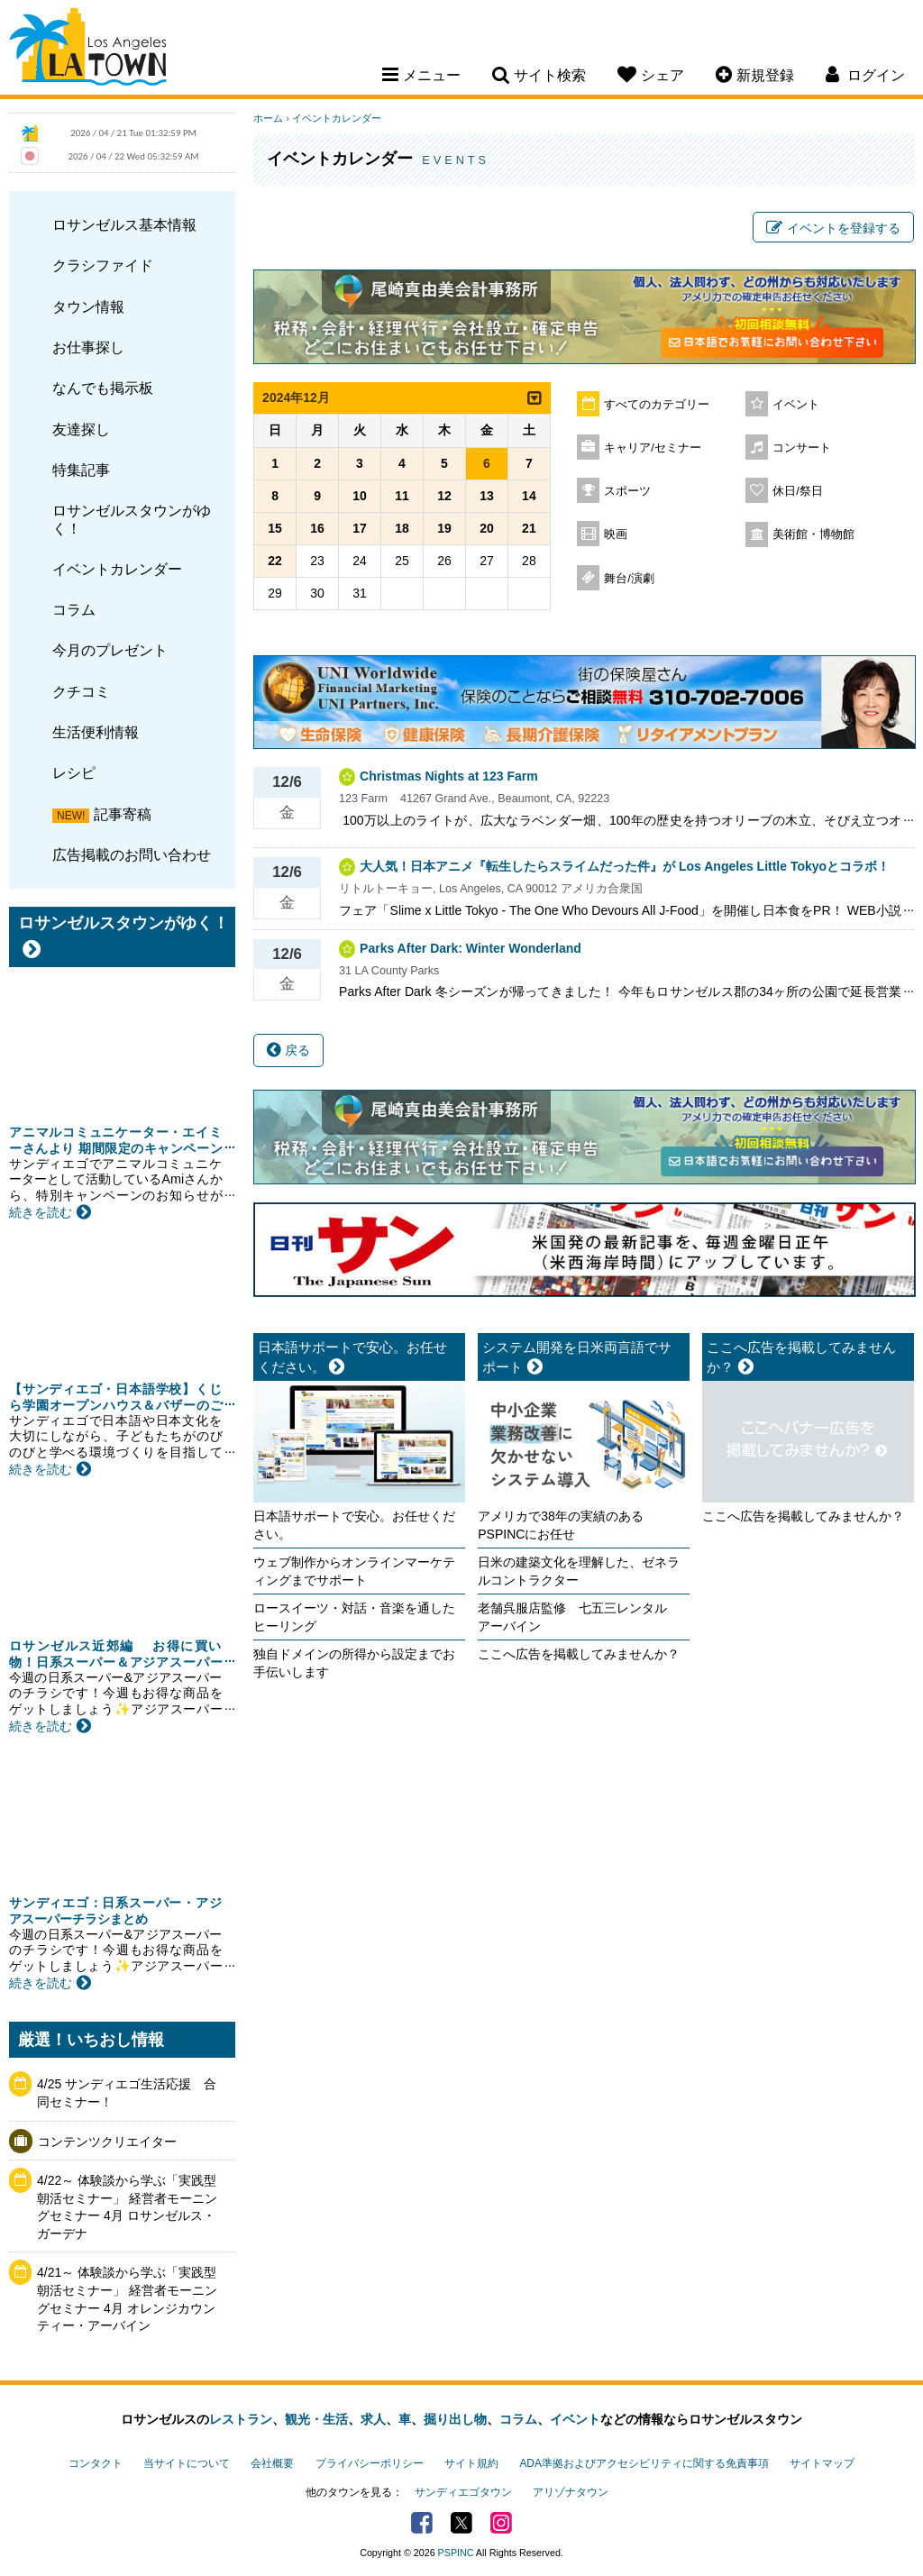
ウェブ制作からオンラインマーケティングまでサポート (354, 1571)
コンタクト (96, 2463)
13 (487, 496)
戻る (288, 1050)
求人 (373, 2419)
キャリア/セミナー (652, 448)
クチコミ (81, 691)
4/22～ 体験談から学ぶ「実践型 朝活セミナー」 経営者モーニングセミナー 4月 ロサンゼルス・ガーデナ (127, 2207)
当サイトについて (186, 2463)
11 (402, 496)
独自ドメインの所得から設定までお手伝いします (354, 1663)
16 (317, 528)
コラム (74, 609)
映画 (615, 534)
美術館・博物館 (813, 534)
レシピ (74, 772)
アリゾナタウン (570, 2492)
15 (275, 528)
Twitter (461, 2523)
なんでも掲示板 (102, 387)
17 (359, 528)
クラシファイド (102, 265)
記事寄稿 (122, 814)
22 (275, 560)
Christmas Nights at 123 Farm (449, 776)
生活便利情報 (95, 732)
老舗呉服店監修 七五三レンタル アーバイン (579, 1617)
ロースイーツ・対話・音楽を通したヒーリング (354, 1617)
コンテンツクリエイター (107, 2141)
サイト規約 (471, 2463)
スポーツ (627, 491)
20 (487, 528)
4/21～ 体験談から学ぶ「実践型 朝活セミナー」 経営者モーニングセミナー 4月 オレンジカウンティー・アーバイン (127, 2299)
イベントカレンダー (117, 569)
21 (529, 528)
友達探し (81, 429)
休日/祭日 (797, 491)
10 (359, 496)
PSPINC (456, 2552)
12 (444, 496)
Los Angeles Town (88, 50)
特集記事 (81, 469)
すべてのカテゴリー (656, 404)
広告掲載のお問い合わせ (131, 854)
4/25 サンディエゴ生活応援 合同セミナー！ (126, 2093)
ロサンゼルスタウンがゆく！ (131, 518)
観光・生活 (316, 2419)
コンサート (801, 448)
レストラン (240, 2419)
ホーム (268, 118)
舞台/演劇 (629, 578)
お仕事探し (88, 347)
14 (529, 496)
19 (444, 528)
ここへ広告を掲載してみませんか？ (579, 1654)
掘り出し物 (455, 2419)
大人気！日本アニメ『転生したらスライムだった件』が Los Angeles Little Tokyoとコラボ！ (625, 866)
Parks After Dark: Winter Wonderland (470, 948)
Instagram (501, 2523)
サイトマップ (822, 2463)
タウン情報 (88, 306)
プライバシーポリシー (369, 2463)
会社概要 (272, 2463)
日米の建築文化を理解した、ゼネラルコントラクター (579, 1571)
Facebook (422, 2523)
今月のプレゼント (110, 650)
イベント (795, 404)
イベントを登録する (833, 228)
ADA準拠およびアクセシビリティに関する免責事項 (643, 2463)
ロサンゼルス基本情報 (124, 224)
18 (402, 528)
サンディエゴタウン (463, 2492)
